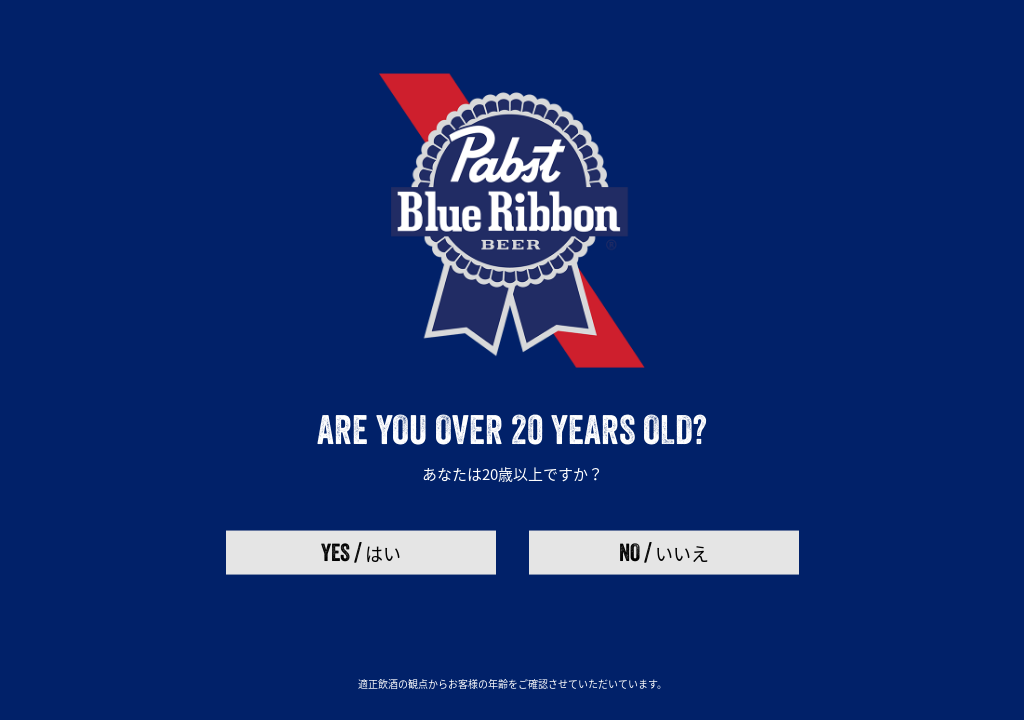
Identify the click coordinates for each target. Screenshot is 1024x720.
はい (361, 551)
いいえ (664, 551)
